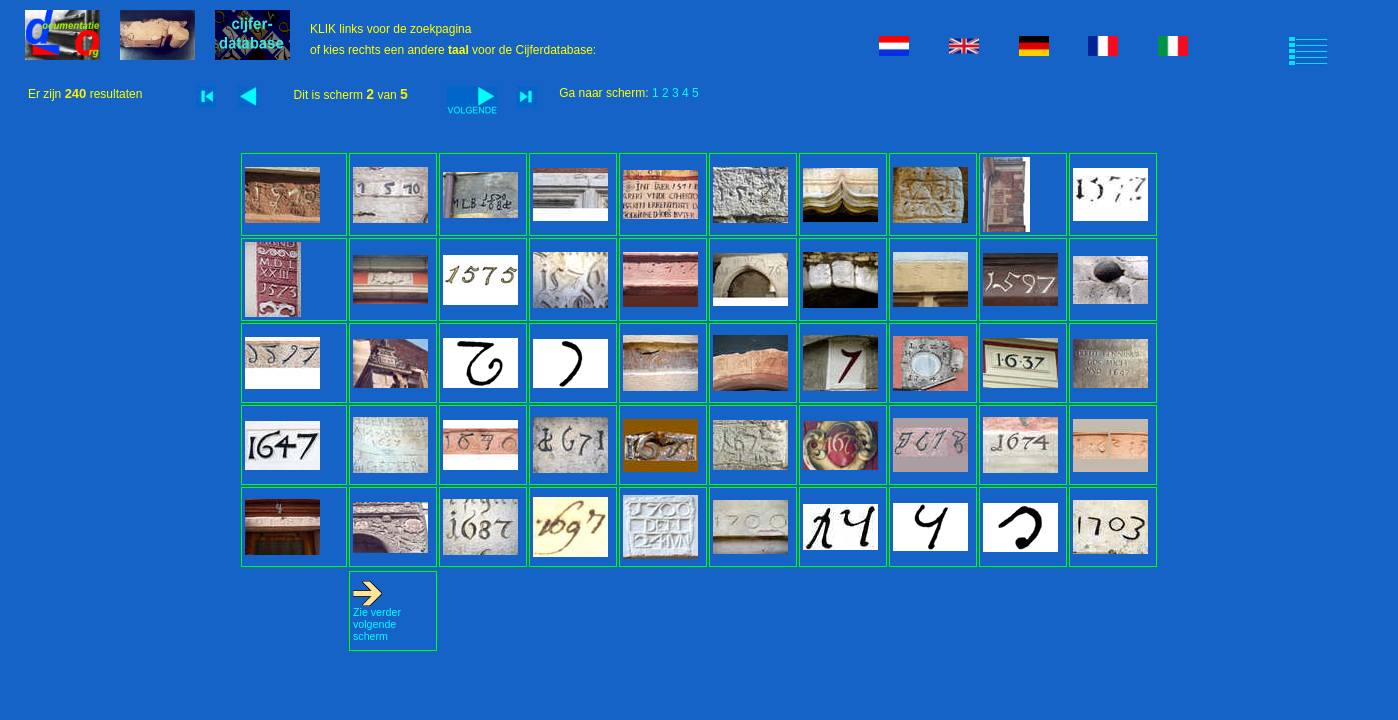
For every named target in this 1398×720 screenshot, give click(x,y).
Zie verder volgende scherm (377, 619)
